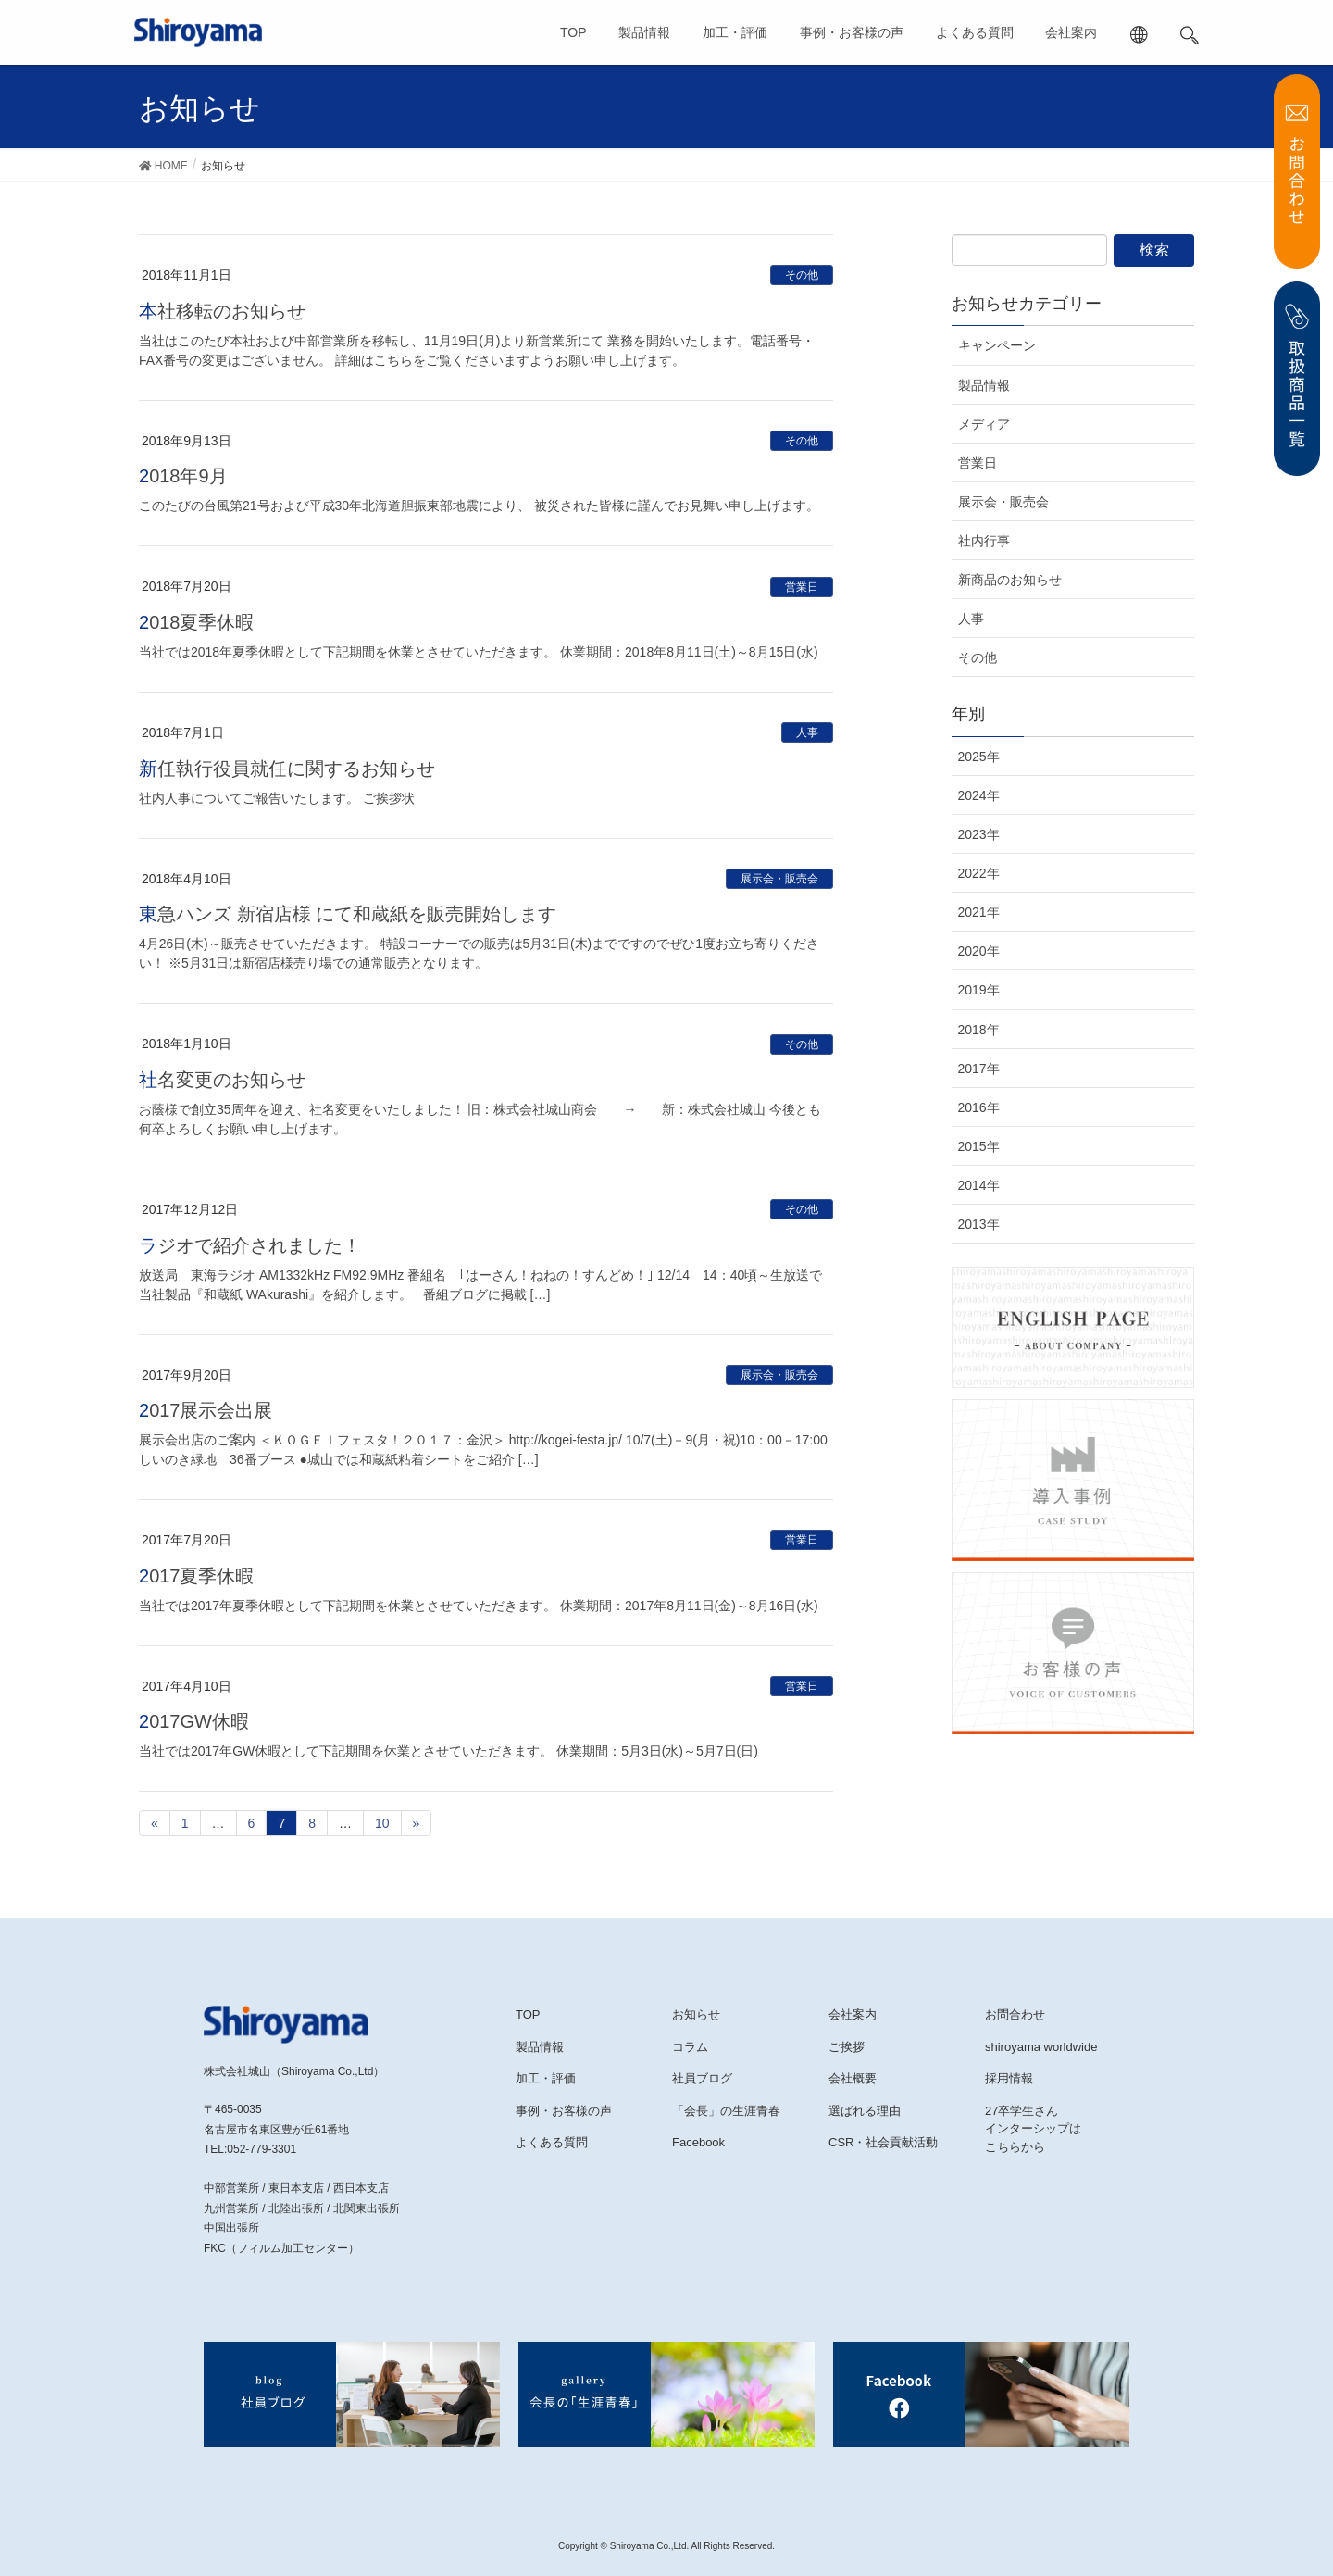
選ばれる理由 (864, 2111)
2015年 (979, 1146)
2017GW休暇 (194, 1721)
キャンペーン (997, 345)
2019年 (979, 989)
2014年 (979, 1185)
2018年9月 (183, 476)
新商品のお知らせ (1010, 579)
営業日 (801, 587)
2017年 (979, 1068)
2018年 (979, 1029)
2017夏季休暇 (197, 1576)
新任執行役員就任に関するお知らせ (287, 768)
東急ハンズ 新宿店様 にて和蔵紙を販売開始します (347, 914)
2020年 (979, 951)
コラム (690, 2047)
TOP (573, 32)
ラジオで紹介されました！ (250, 1245)
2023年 (979, 834)
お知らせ (696, 2014)
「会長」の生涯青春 (726, 2111)
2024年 (979, 795)
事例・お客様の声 (851, 32)
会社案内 (1071, 32)
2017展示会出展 (206, 1410)
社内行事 (984, 540)
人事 (807, 732)
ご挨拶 (846, 2047)
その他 (801, 275)
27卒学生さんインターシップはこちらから (1033, 2129)
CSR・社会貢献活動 (883, 2142)
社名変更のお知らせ (222, 1079)
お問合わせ (1015, 2014)
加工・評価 (735, 32)
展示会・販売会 (779, 878)
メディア (984, 424)
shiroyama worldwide (1041, 2047)
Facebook (698, 2142)
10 (382, 1823)
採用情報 (1009, 2078)
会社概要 (852, 2078)
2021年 (979, 912)
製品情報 (644, 32)
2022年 (979, 873)
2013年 (979, 1224)
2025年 (979, 756)
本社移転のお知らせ (222, 311)
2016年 (979, 1107)
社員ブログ (702, 2078)
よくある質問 (975, 32)
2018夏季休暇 (197, 622)
